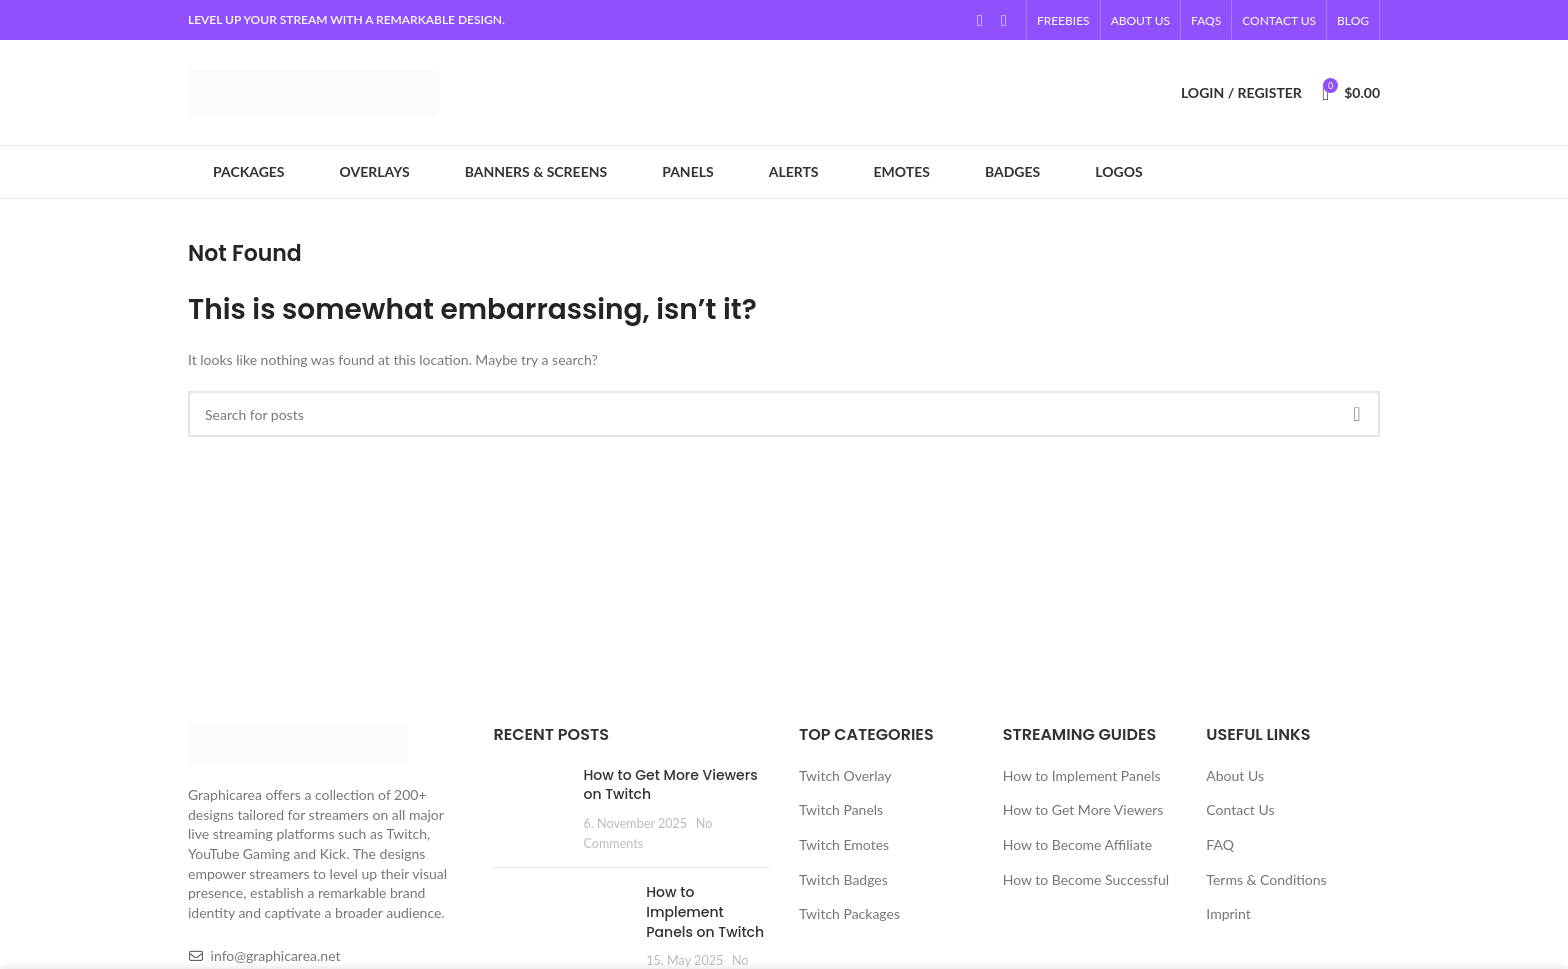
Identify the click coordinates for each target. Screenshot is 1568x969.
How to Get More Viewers (1083, 809)
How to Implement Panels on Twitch (705, 911)
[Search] (784, 414)
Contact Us (1240, 809)
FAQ (1220, 844)
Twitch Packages (849, 913)
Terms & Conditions (1266, 879)
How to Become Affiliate (1077, 844)
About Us (1235, 775)
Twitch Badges (843, 879)
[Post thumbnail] (531, 809)
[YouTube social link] (980, 20)
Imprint (1228, 913)
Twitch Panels (841, 809)
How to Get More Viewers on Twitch (671, 785)
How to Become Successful (1086, 879)
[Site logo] (313, 90)
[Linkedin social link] (1004, 20)
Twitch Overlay (845, 775)
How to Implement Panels (1082, 775)
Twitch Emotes (844, 844)
